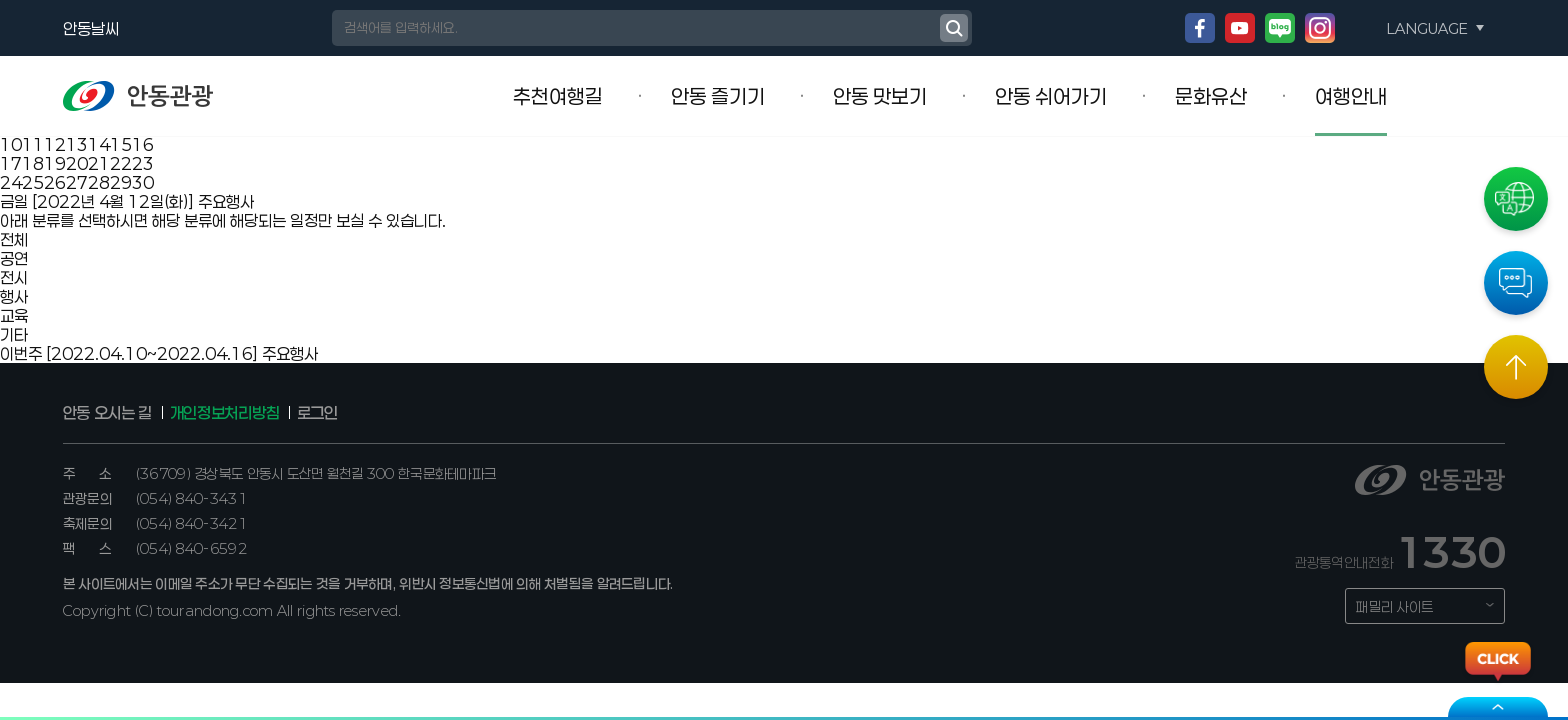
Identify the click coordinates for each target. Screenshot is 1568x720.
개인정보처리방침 (224, 412)
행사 (14, 296)
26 (55, 182)
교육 (14, 315)
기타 (14, 334)
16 (143, 144)
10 (11, 144)
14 (99, 144)
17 (11, 163)
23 (143, 163)
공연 (14, 258)
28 (99, 182)
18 (33, 163)
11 (33, 144)
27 (77, 182)
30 (143, 182)
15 (121, 144)
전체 (14, 239)
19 (55, 163)
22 (121, 163)
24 (11, 182)
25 (33, 182)
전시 (14, 277)
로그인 (317, 412)
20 (77, 163)
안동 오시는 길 (107, 412)
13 (77, 144)
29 (121, 182)
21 (99, 163)
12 (55, 144)
